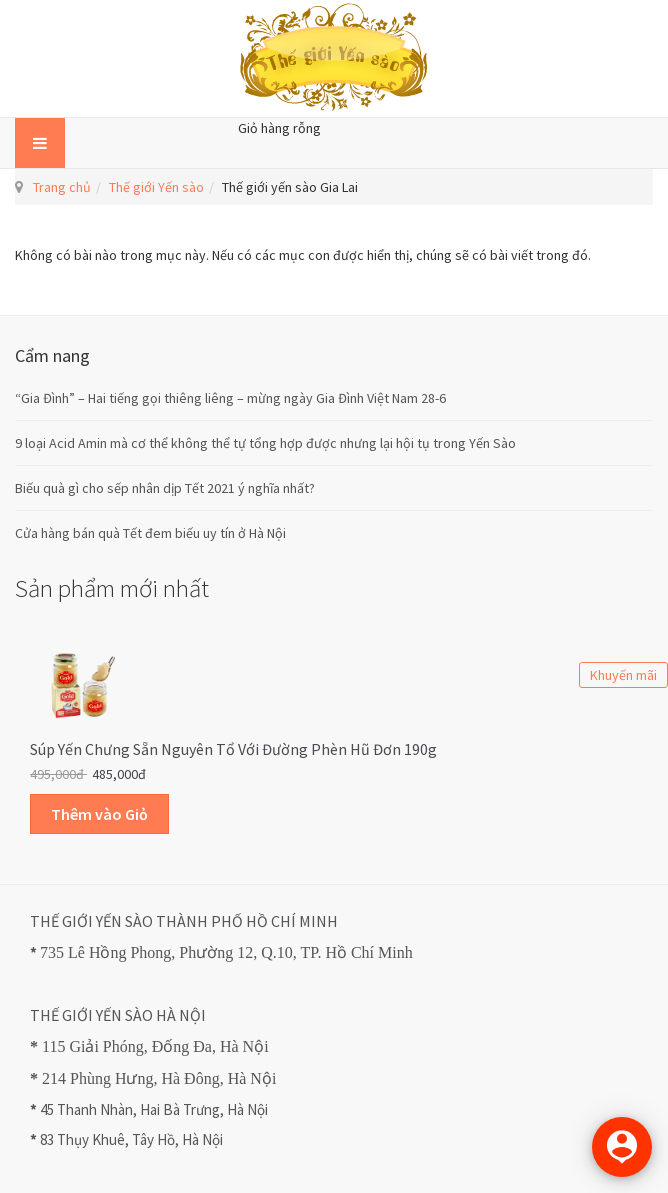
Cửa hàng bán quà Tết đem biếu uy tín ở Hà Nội (150, 533)
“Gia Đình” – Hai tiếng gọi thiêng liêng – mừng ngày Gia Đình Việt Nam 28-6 (230, 398)
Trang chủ (62, 187)
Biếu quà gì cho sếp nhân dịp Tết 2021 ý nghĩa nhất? (165, 488)
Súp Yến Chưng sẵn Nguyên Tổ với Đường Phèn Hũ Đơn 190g (233, 749)
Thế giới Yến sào (156, 187)
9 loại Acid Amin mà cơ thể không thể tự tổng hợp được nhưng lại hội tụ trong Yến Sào (265, 443)
